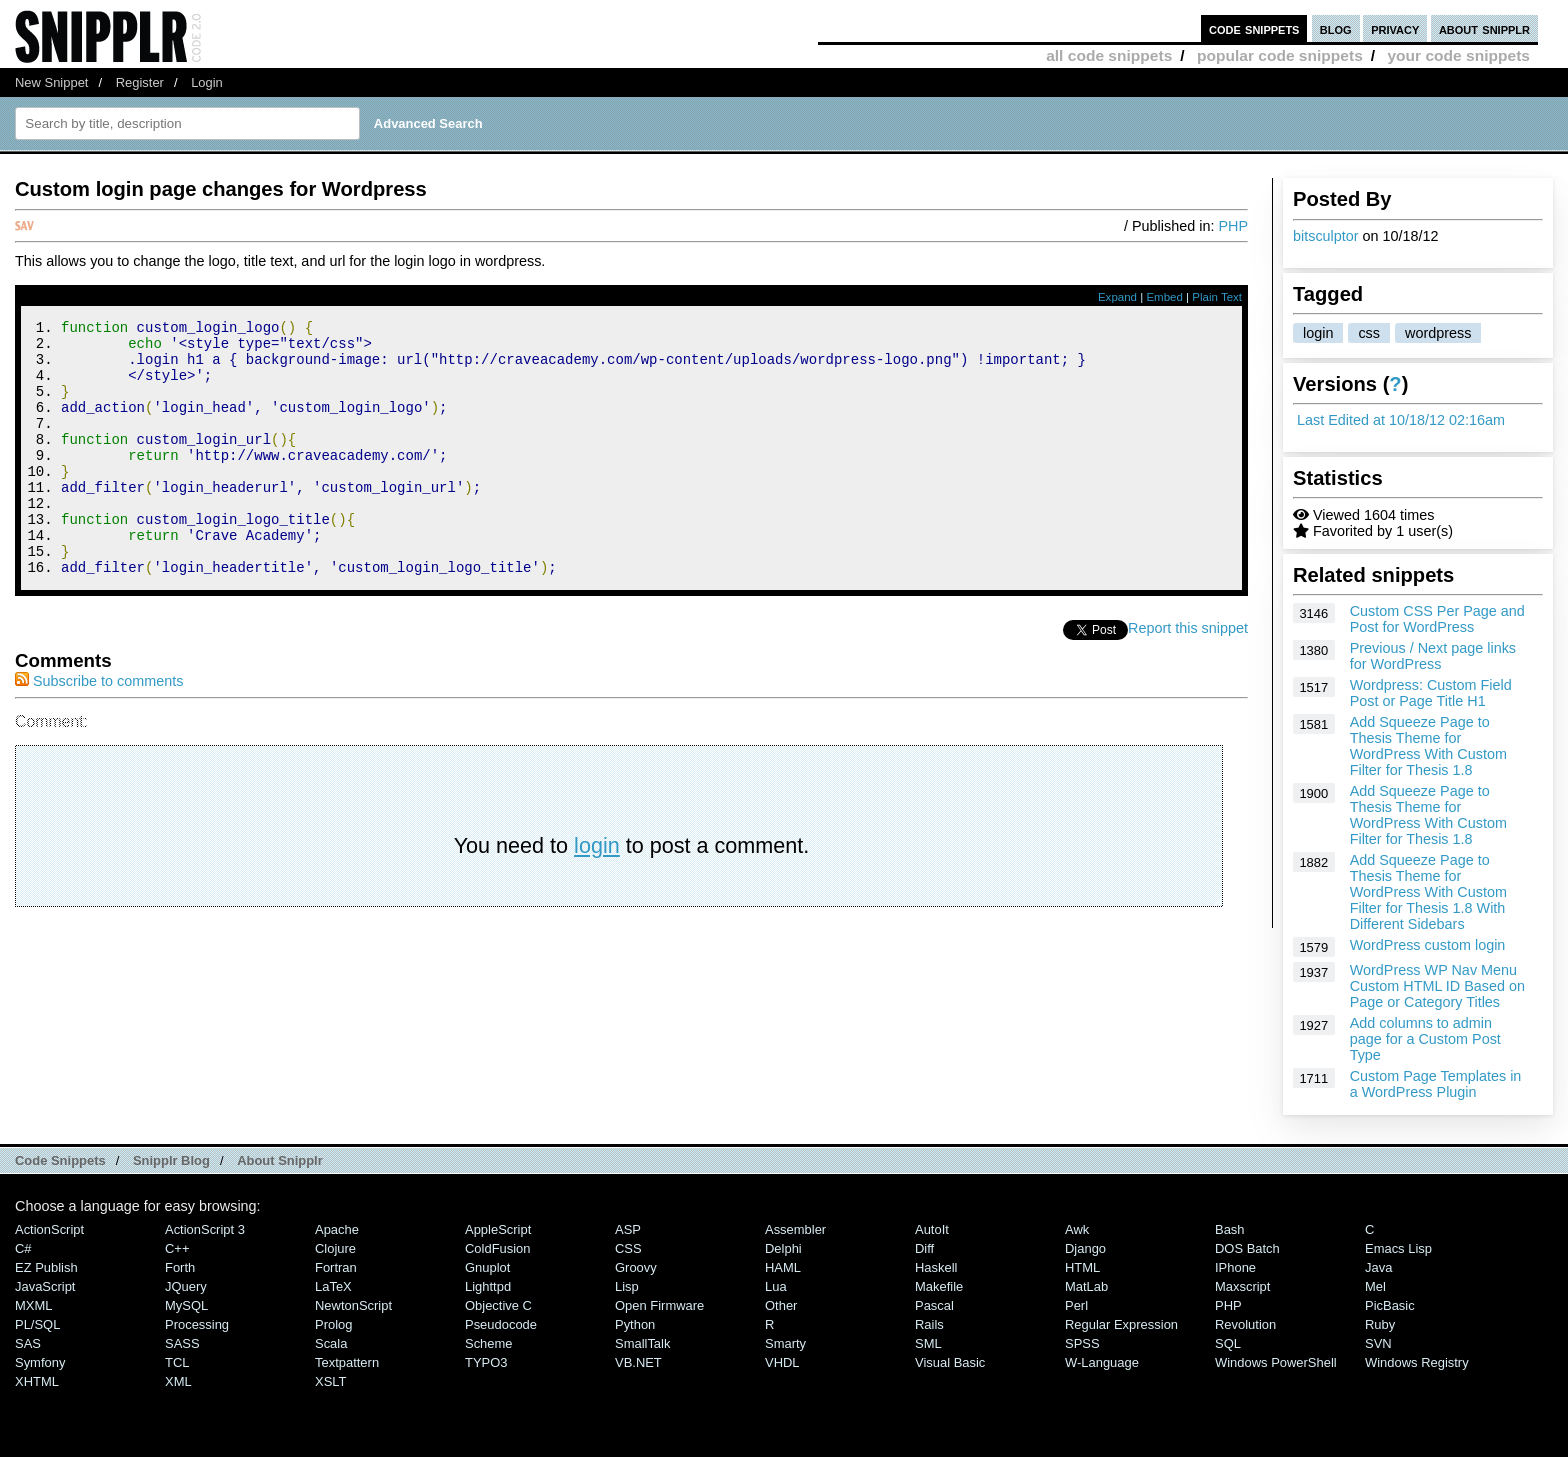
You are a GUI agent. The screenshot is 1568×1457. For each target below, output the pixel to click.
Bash (1230, 1229)
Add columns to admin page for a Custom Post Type (1425, 1039)
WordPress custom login (1428, 945)
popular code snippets (1280, 55)
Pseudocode (501, 1324)
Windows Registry (1417, 1362)
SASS (182, 1343)
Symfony (40, 1362)
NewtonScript (353, 1305)
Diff (924, 1248)
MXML (33, 1305)
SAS (28, 1343)
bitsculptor (1326, 236)
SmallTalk (642, 1343)
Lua (776, 1286)
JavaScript (45, 1286)
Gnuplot (487, 1267)
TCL (177, 1362)
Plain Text (1217, 297)
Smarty (785, 1343)
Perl (1076, 1305)
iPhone (1235, 1267)
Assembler (795, 1229)
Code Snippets (60, 1160)
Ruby (1380, 1324)
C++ (177, 1248)
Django (1085, 1248)
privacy (1395, 28)
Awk (1077, 1229)
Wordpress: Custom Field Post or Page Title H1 (1431, 693)
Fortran (336, 1267)
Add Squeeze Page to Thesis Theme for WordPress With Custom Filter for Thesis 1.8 (1428, 746)
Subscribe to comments (99, 729)
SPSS (1082, 1343)
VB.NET (638, 1362)
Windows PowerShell (1276, 1362)
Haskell (936, 1267)
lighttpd (488, 1286)
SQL (1228, 1343)
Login (207, 82)
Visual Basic (950, 1362)
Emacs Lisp (1398, 1248)
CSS (628, 1248)
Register (140, 82)
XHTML (37, 1381)
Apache (337, 1229)
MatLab (1086, 1286)
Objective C (498, 1305)
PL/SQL (37, 1324)
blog (1336, 28)
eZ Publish (46, 1267)
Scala (331, 1343)
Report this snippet (1188, 676)
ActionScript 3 (205, 1229)
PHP (1233, 226)
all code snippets (1109, 55)
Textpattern (347, 1362)
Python (635, 1324)
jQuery (186, 1286)
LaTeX (333, 1286)
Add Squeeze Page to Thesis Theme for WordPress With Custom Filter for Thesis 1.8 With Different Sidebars (1428, 892)
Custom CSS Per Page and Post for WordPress (1437, 619)
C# (23, 1248)
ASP (628, 1229)
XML (178, 1381)
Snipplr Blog (171, 1160)
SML (928, 1343)
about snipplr (1484, 28)
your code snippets (1458, 55)
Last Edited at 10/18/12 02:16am (1401, 420)
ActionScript (49, 1229)
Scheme (489, 1343)
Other (781, 1305)
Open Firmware (659, 1305)
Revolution (1245, 1324)
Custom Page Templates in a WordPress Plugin (1436, 1084)
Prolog (333, 1324)
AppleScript (498, 1229)
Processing (197, 1324)
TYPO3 (486, 1362)
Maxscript (1242, 1286)
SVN (1378, 1343)
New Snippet (51, 82)
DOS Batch (1247, 1248)
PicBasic (1390, 1305)
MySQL (186, 1305)
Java (1378, 1267)
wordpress (1438, 333)
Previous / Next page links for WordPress (1433, 656)
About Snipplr (280, 1160)
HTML (1082, 1267)
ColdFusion (498, 1248)
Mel (1375, 1286)
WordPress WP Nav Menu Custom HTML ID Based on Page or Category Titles (1437, 986)
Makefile (939, 1286)
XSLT (330, 1381)
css (1369, 333)
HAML (783, 1267)
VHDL (782, 1362)
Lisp (627, 1286)
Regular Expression (1121, 1324)
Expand (1117, 297)
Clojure (335, 1248)
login (1318, 333)
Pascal (934, 1305)
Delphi (783, 1248)
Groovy (636, 1267)
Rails (929, 1324)
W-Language (1102, 1362)
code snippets (1254, 28)
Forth (180, 1267)
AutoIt (932, 1229)
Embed (1164, 297)
